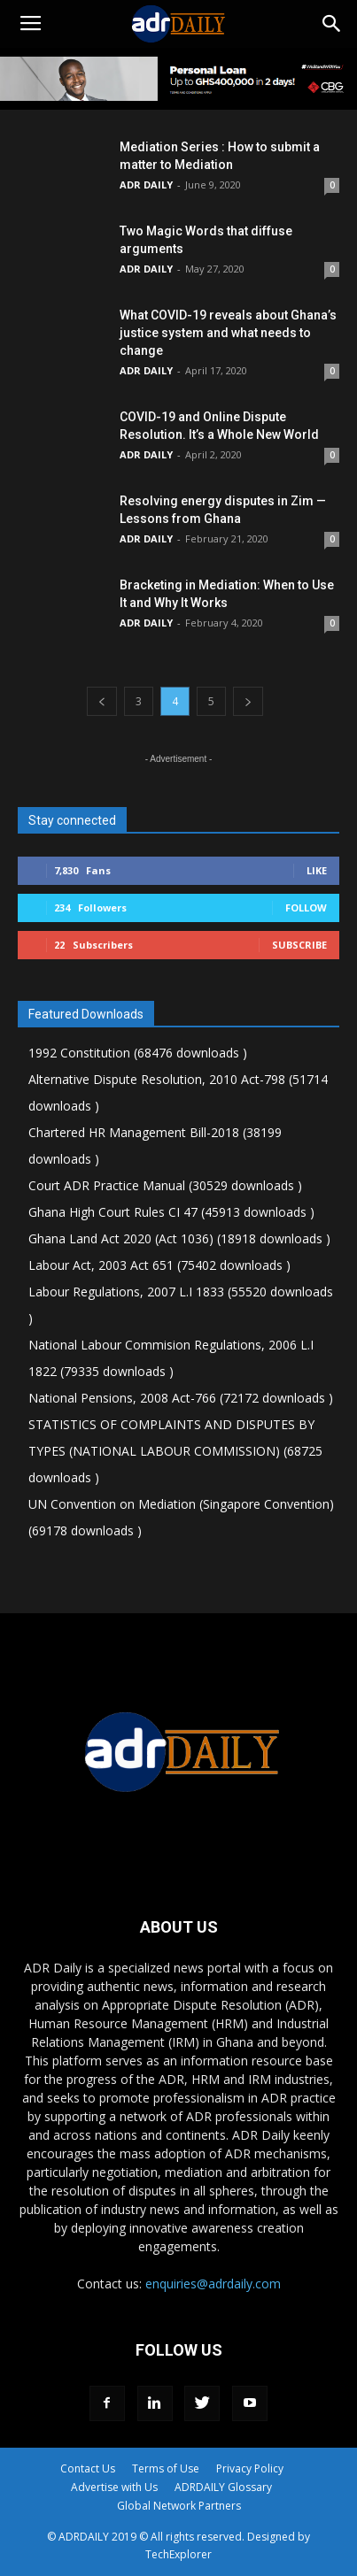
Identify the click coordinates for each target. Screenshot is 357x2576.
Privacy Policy (249, 2468)
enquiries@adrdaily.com (213, 2283)
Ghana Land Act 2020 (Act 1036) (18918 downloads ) (179, 1238)
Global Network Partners (179, 2505)
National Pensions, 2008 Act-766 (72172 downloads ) (180, 1397)
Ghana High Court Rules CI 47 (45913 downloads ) (171, 1211)
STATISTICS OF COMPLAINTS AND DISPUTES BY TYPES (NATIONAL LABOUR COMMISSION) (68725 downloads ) (175, 1451)
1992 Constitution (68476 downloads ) (137, 1052)
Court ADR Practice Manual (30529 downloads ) (165, 1185)
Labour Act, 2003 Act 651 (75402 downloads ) (159, 1265)
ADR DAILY (146, 184)
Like (317, 870)
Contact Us (87, 2468)
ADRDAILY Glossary (223, 2487)
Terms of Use (165, 2468)
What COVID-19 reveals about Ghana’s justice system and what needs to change (228, 333)
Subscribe (299, 944)
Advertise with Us (114, 2487)
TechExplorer (178, 2554)
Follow (306, 907)
